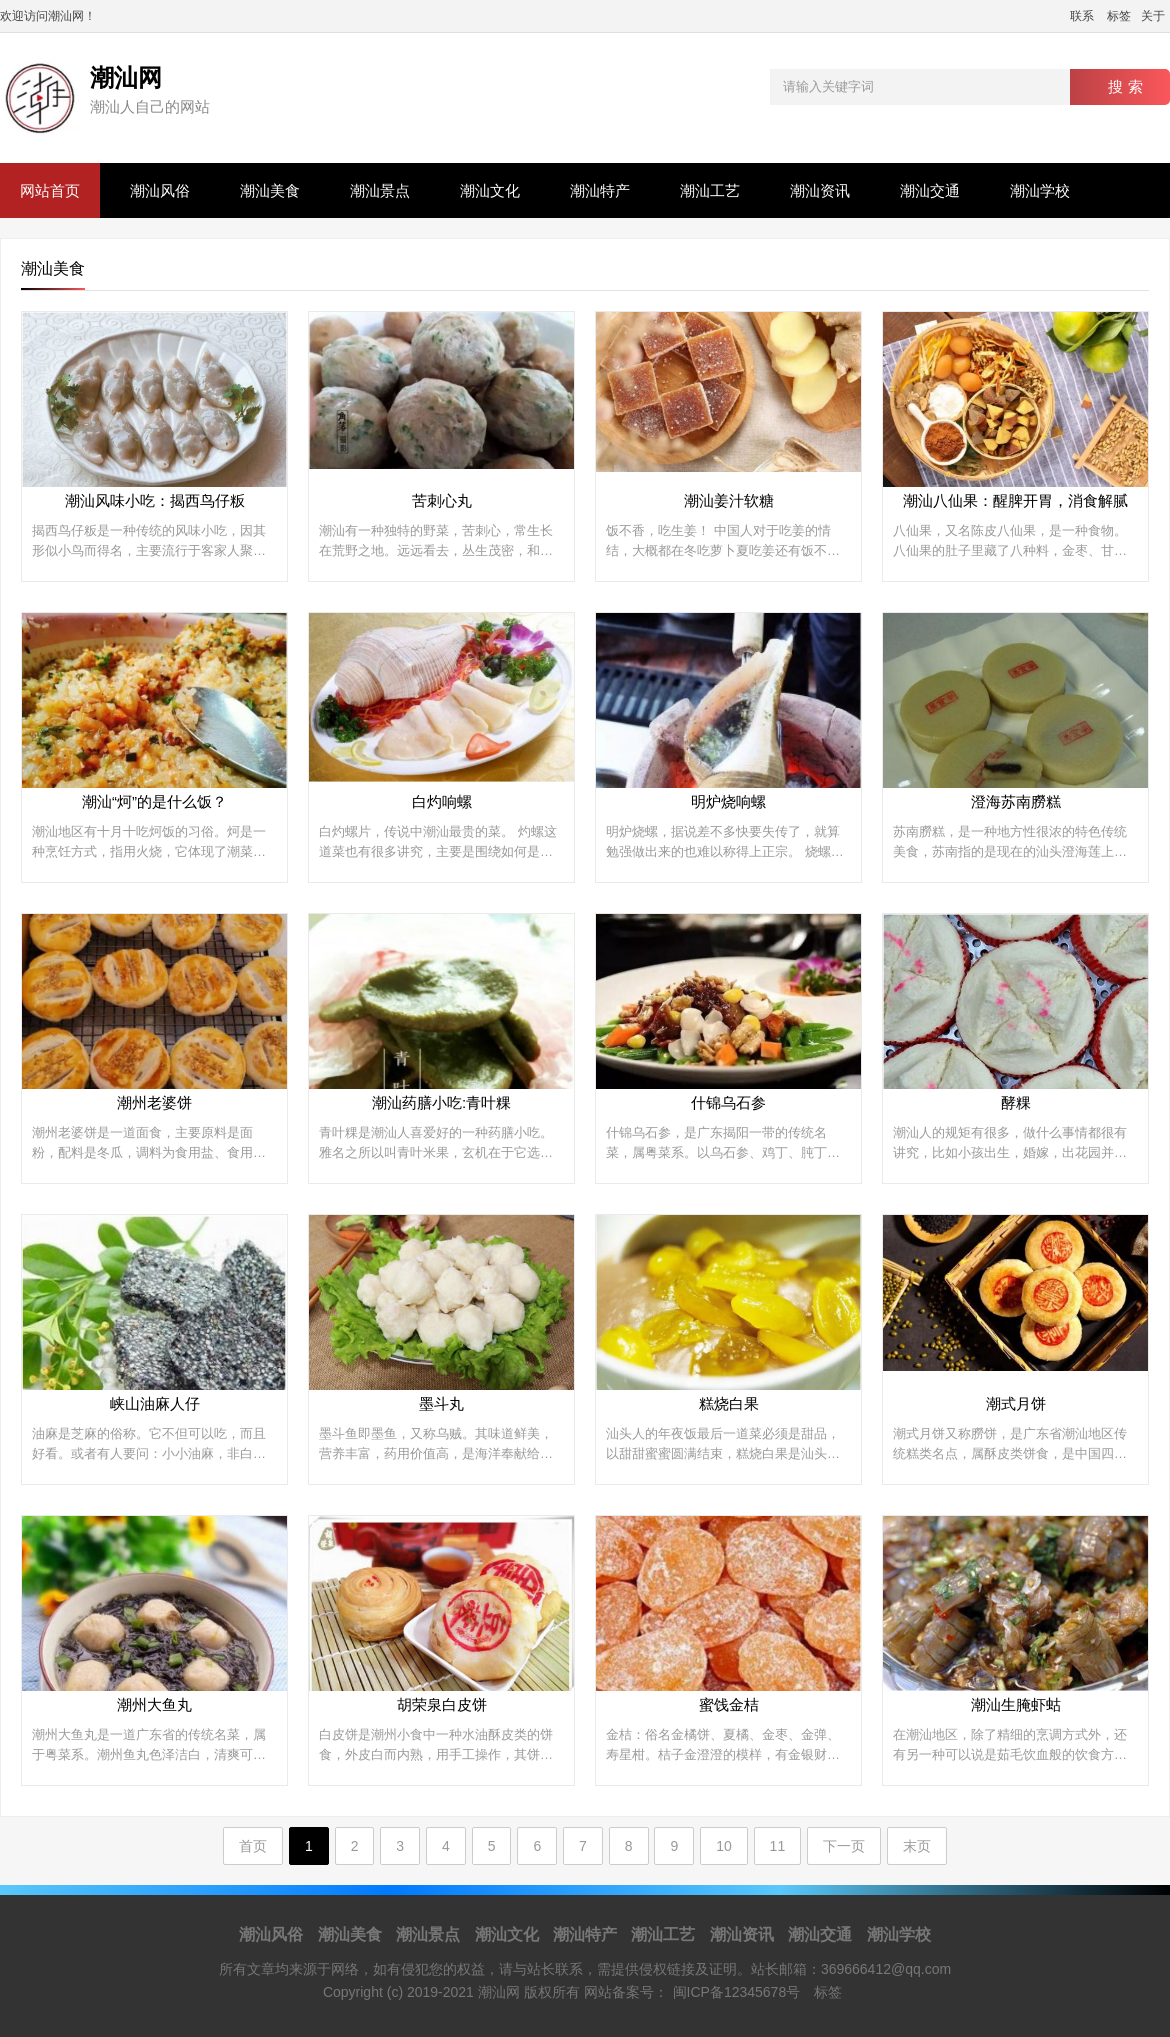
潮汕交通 (930, 190)
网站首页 (50, 190)
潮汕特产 (600, 190)
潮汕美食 (270, 190)
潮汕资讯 (820, 190)
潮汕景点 (380, 190)
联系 (1082, 16)
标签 (1119, 16)
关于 (1153, 16)
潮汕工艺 (710, 190)
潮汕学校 (1040, 190)
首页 (253, 1846)
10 (724, 1846)
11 (778, 1846)
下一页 (844, 1846)
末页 (917, 1846)
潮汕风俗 (160, 190)
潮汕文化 (490, 190)
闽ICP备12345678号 (737, 1992)
